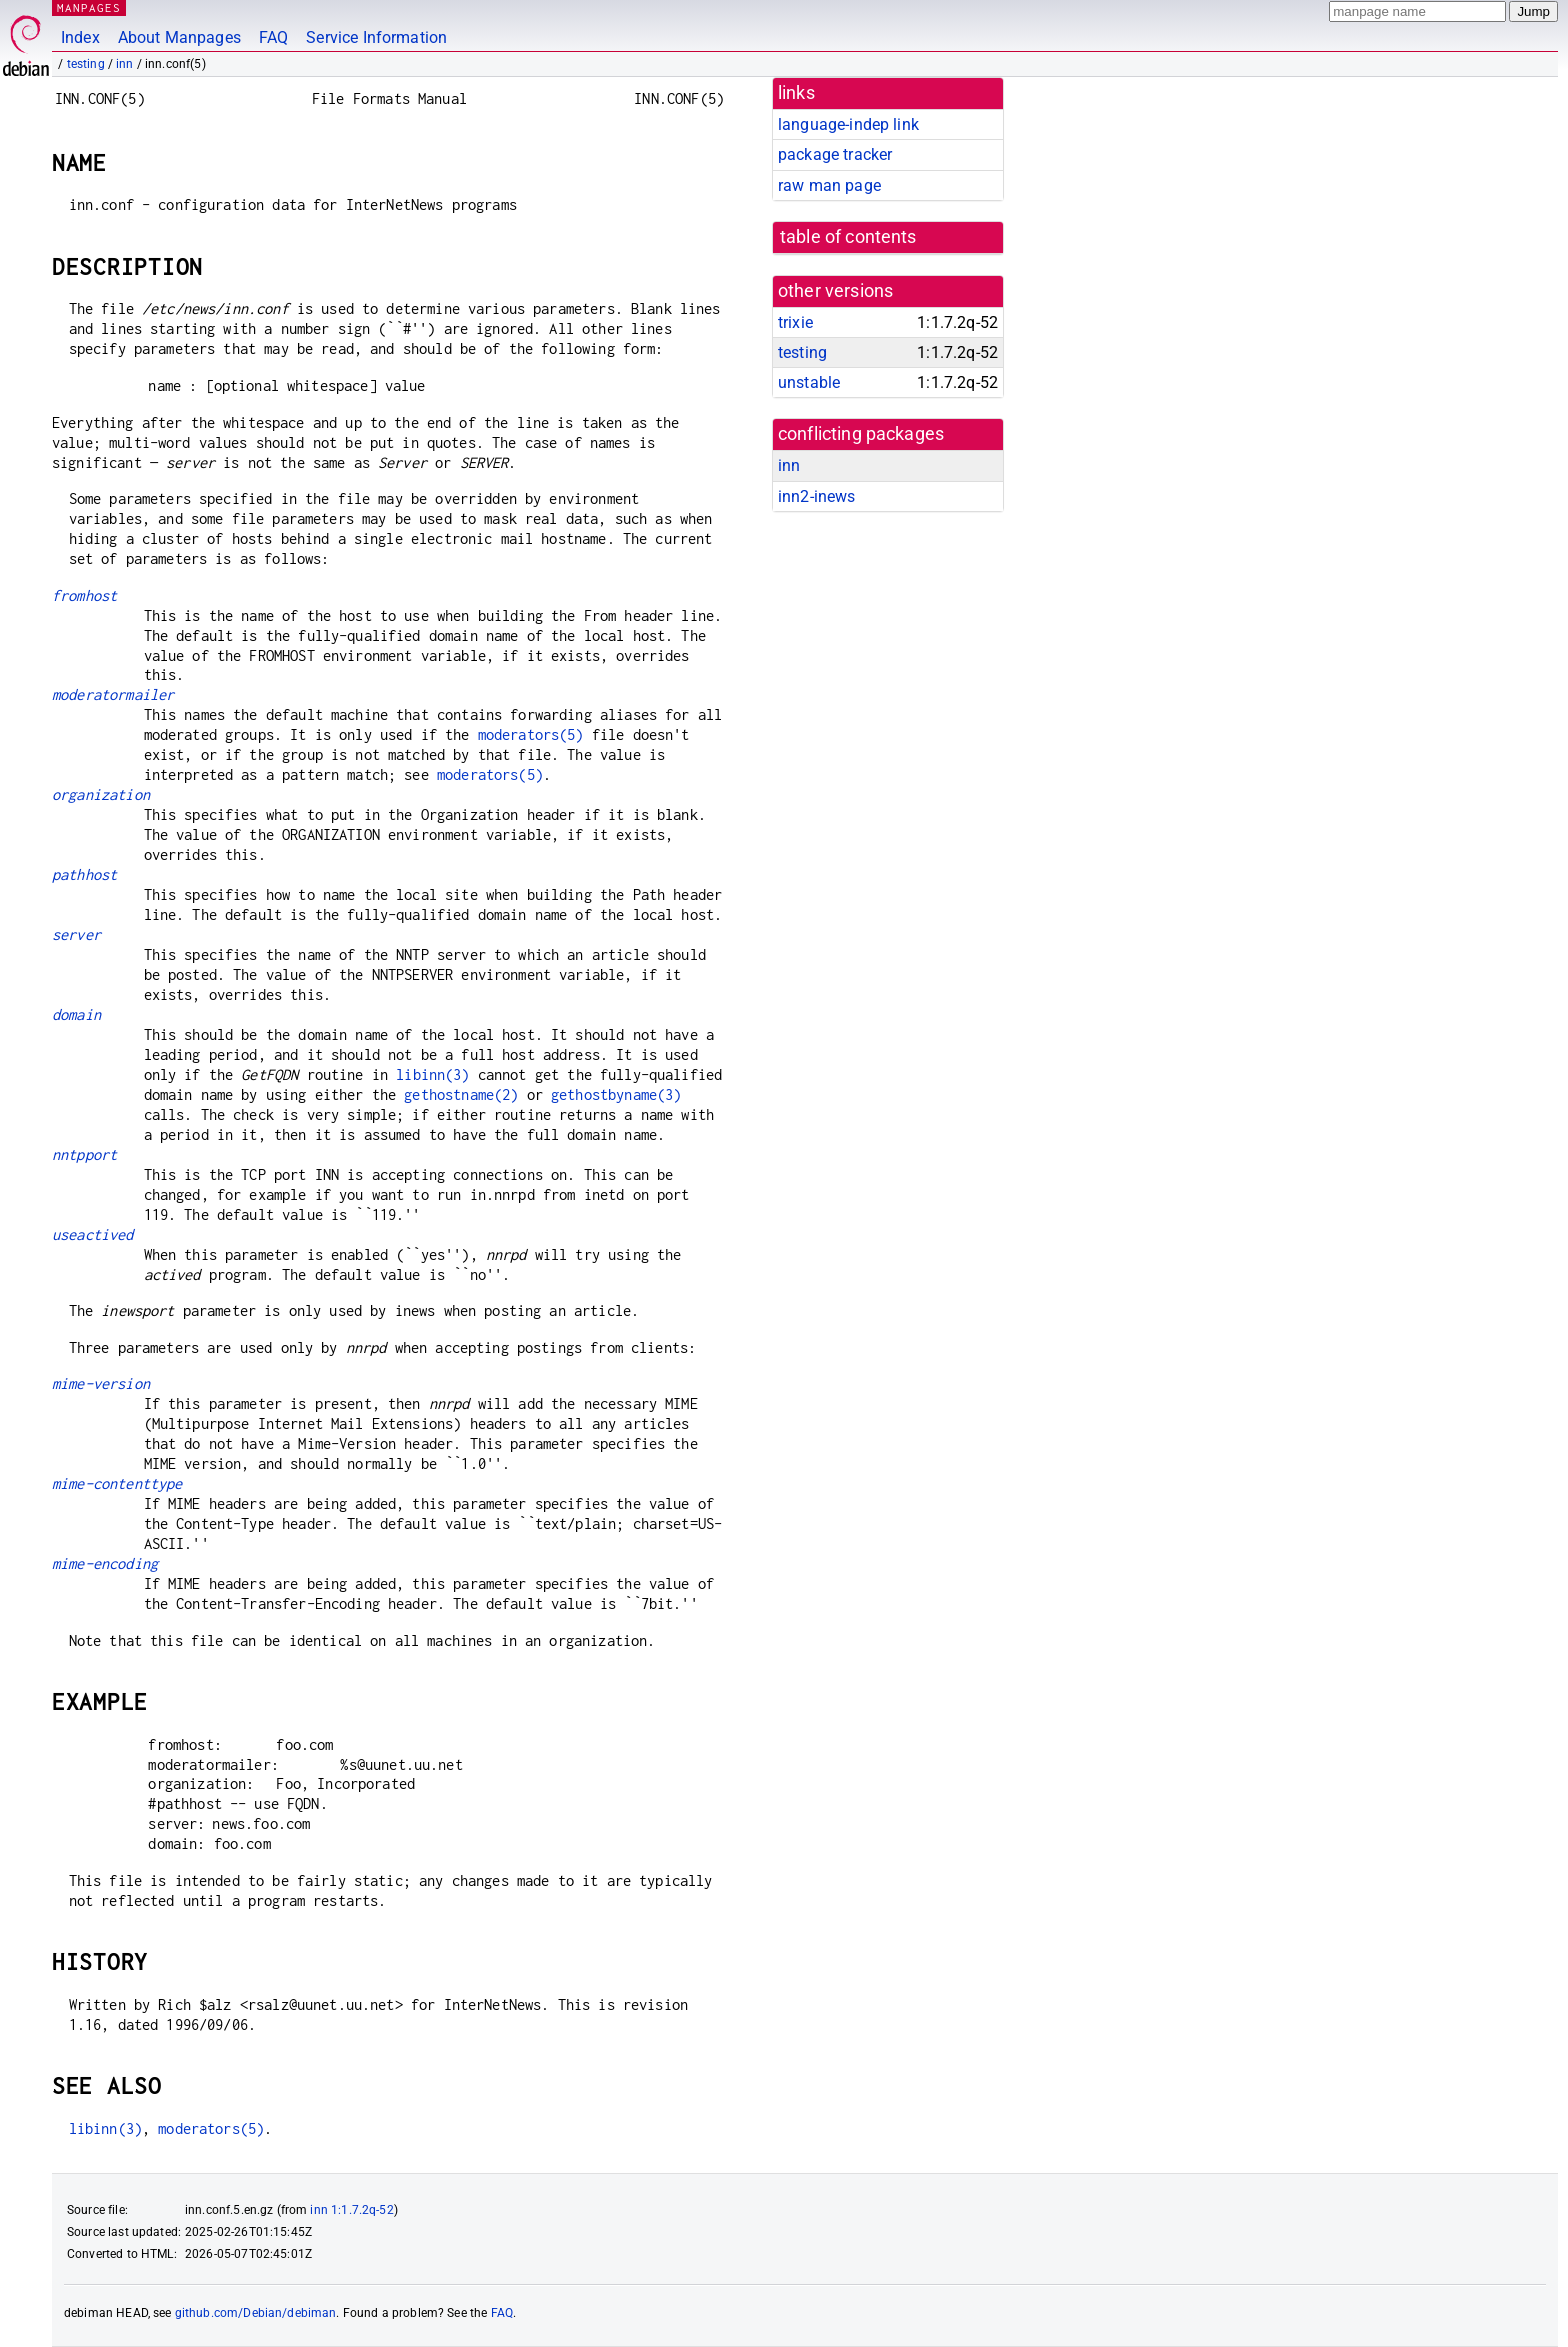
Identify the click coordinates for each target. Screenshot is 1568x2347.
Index (80, 37)
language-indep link (848, 124)
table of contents (848, 237)
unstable (809, 382)
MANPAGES (89, 7)
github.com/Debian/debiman (256, 2313)
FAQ (273, 37)
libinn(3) (432, 1074)
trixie (795, 322)
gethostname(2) (461, 1094)
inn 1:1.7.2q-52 (351, 2210)
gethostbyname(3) (616, 1094)
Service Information (376, 37)
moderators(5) (531, 734)
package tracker (835, 154)
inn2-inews (817, 496)
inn (124, 64)
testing (86, 64)
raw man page (829, 185)
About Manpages (179, 37)
